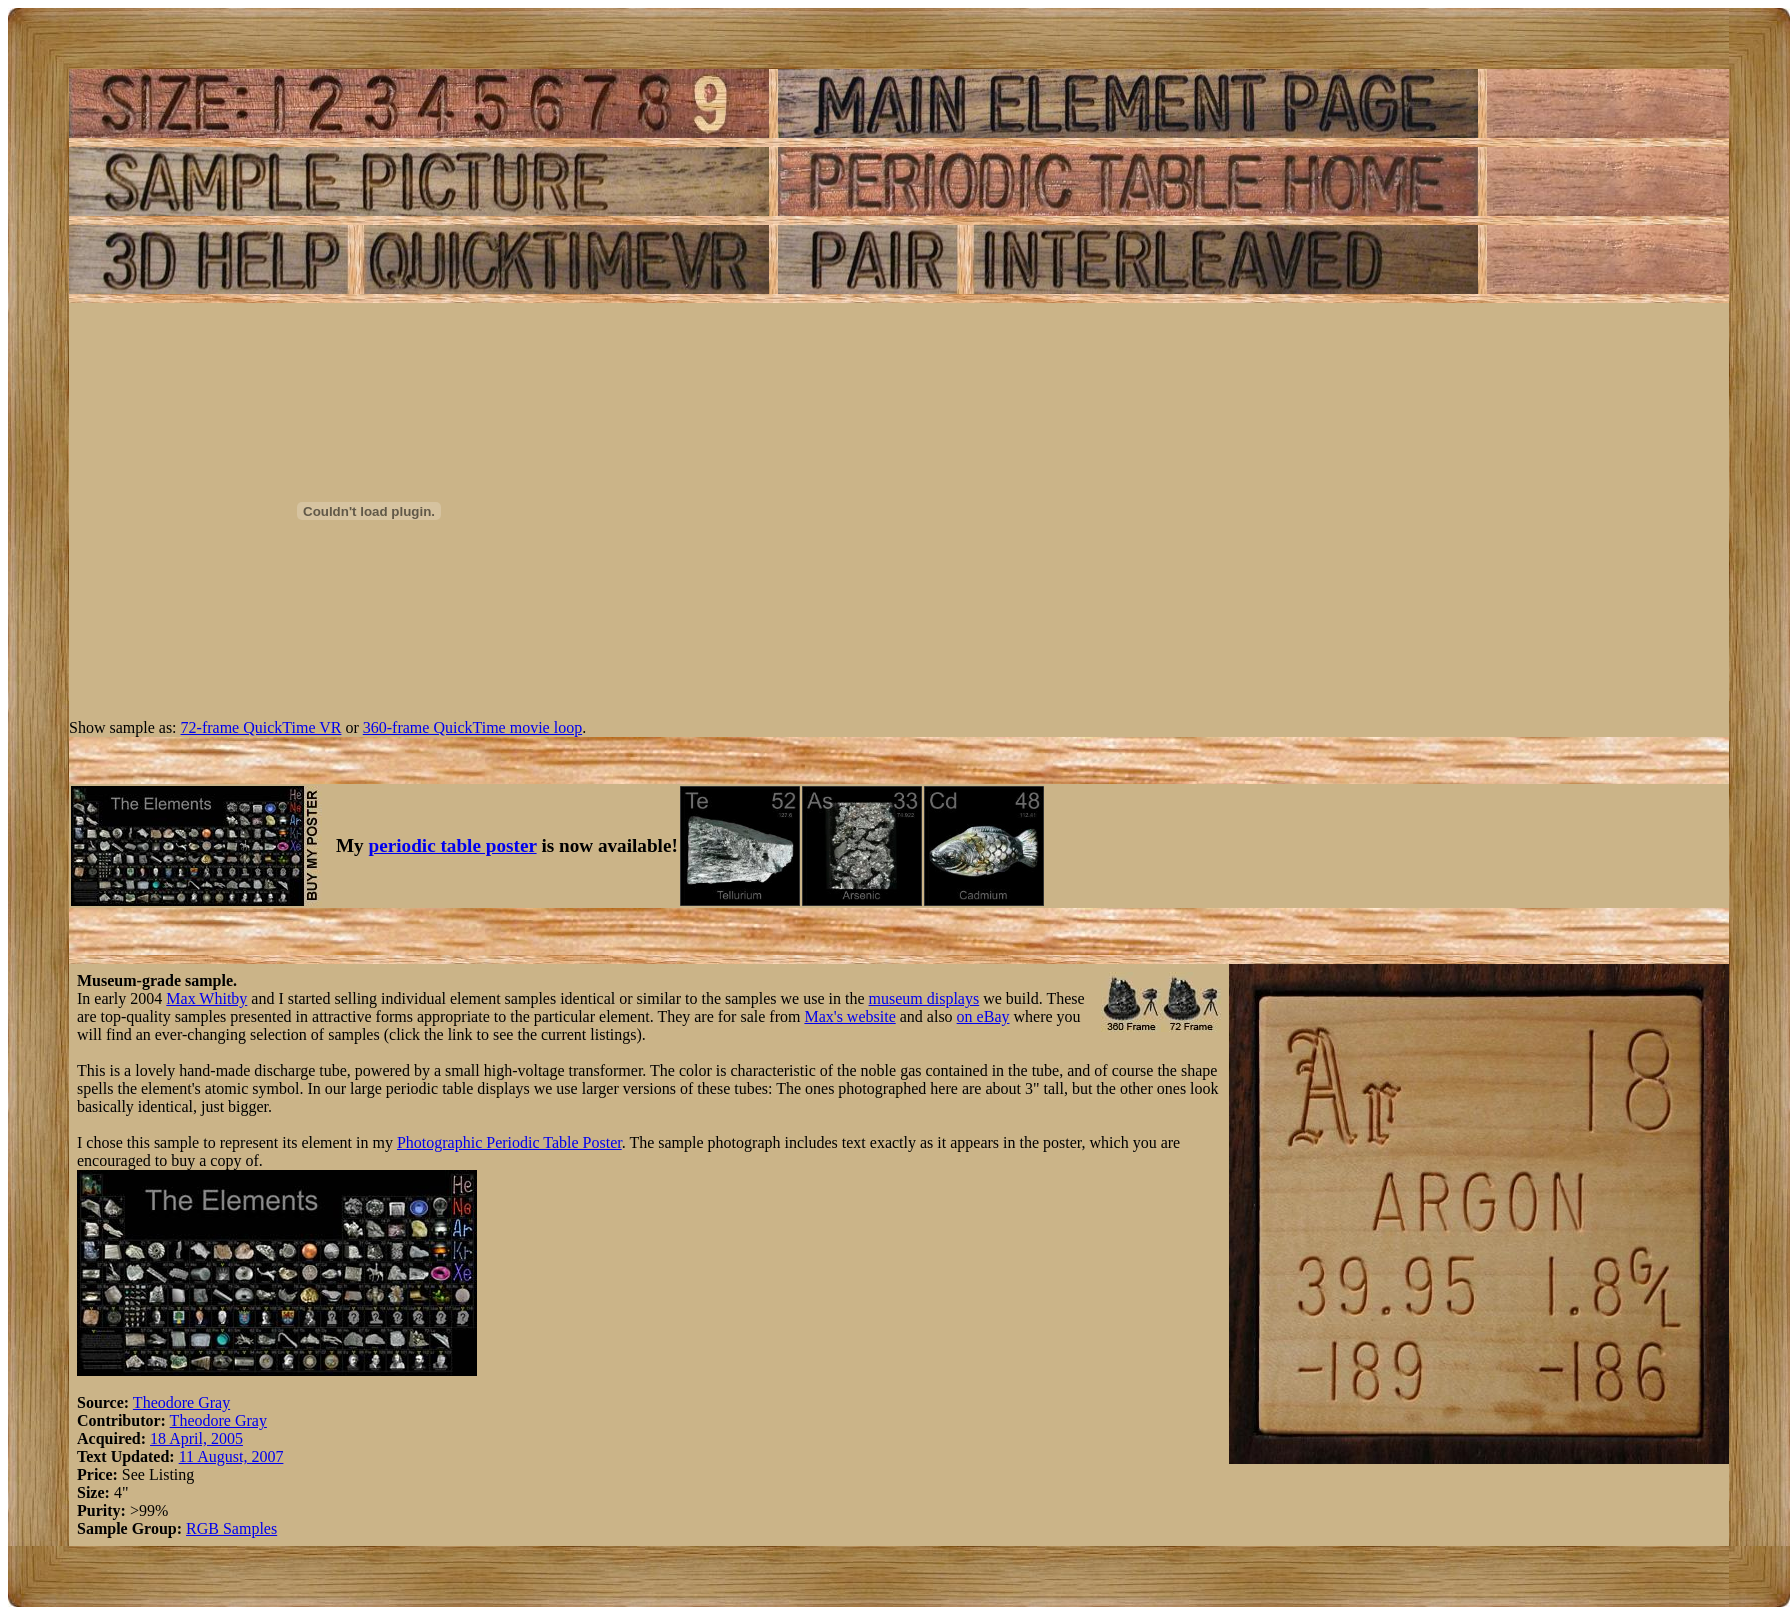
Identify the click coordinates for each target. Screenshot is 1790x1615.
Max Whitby (206, 998)
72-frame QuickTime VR (261, 727)
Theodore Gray (181, 1402)
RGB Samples (231, 1528)
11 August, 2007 (231, 1456)
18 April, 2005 (196, 1438)
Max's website (849, 1016)
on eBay (983, 1016)
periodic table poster (453, 845)
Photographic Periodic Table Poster (509, 1142)
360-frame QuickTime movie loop (472, 727)
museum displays (924, 998)
